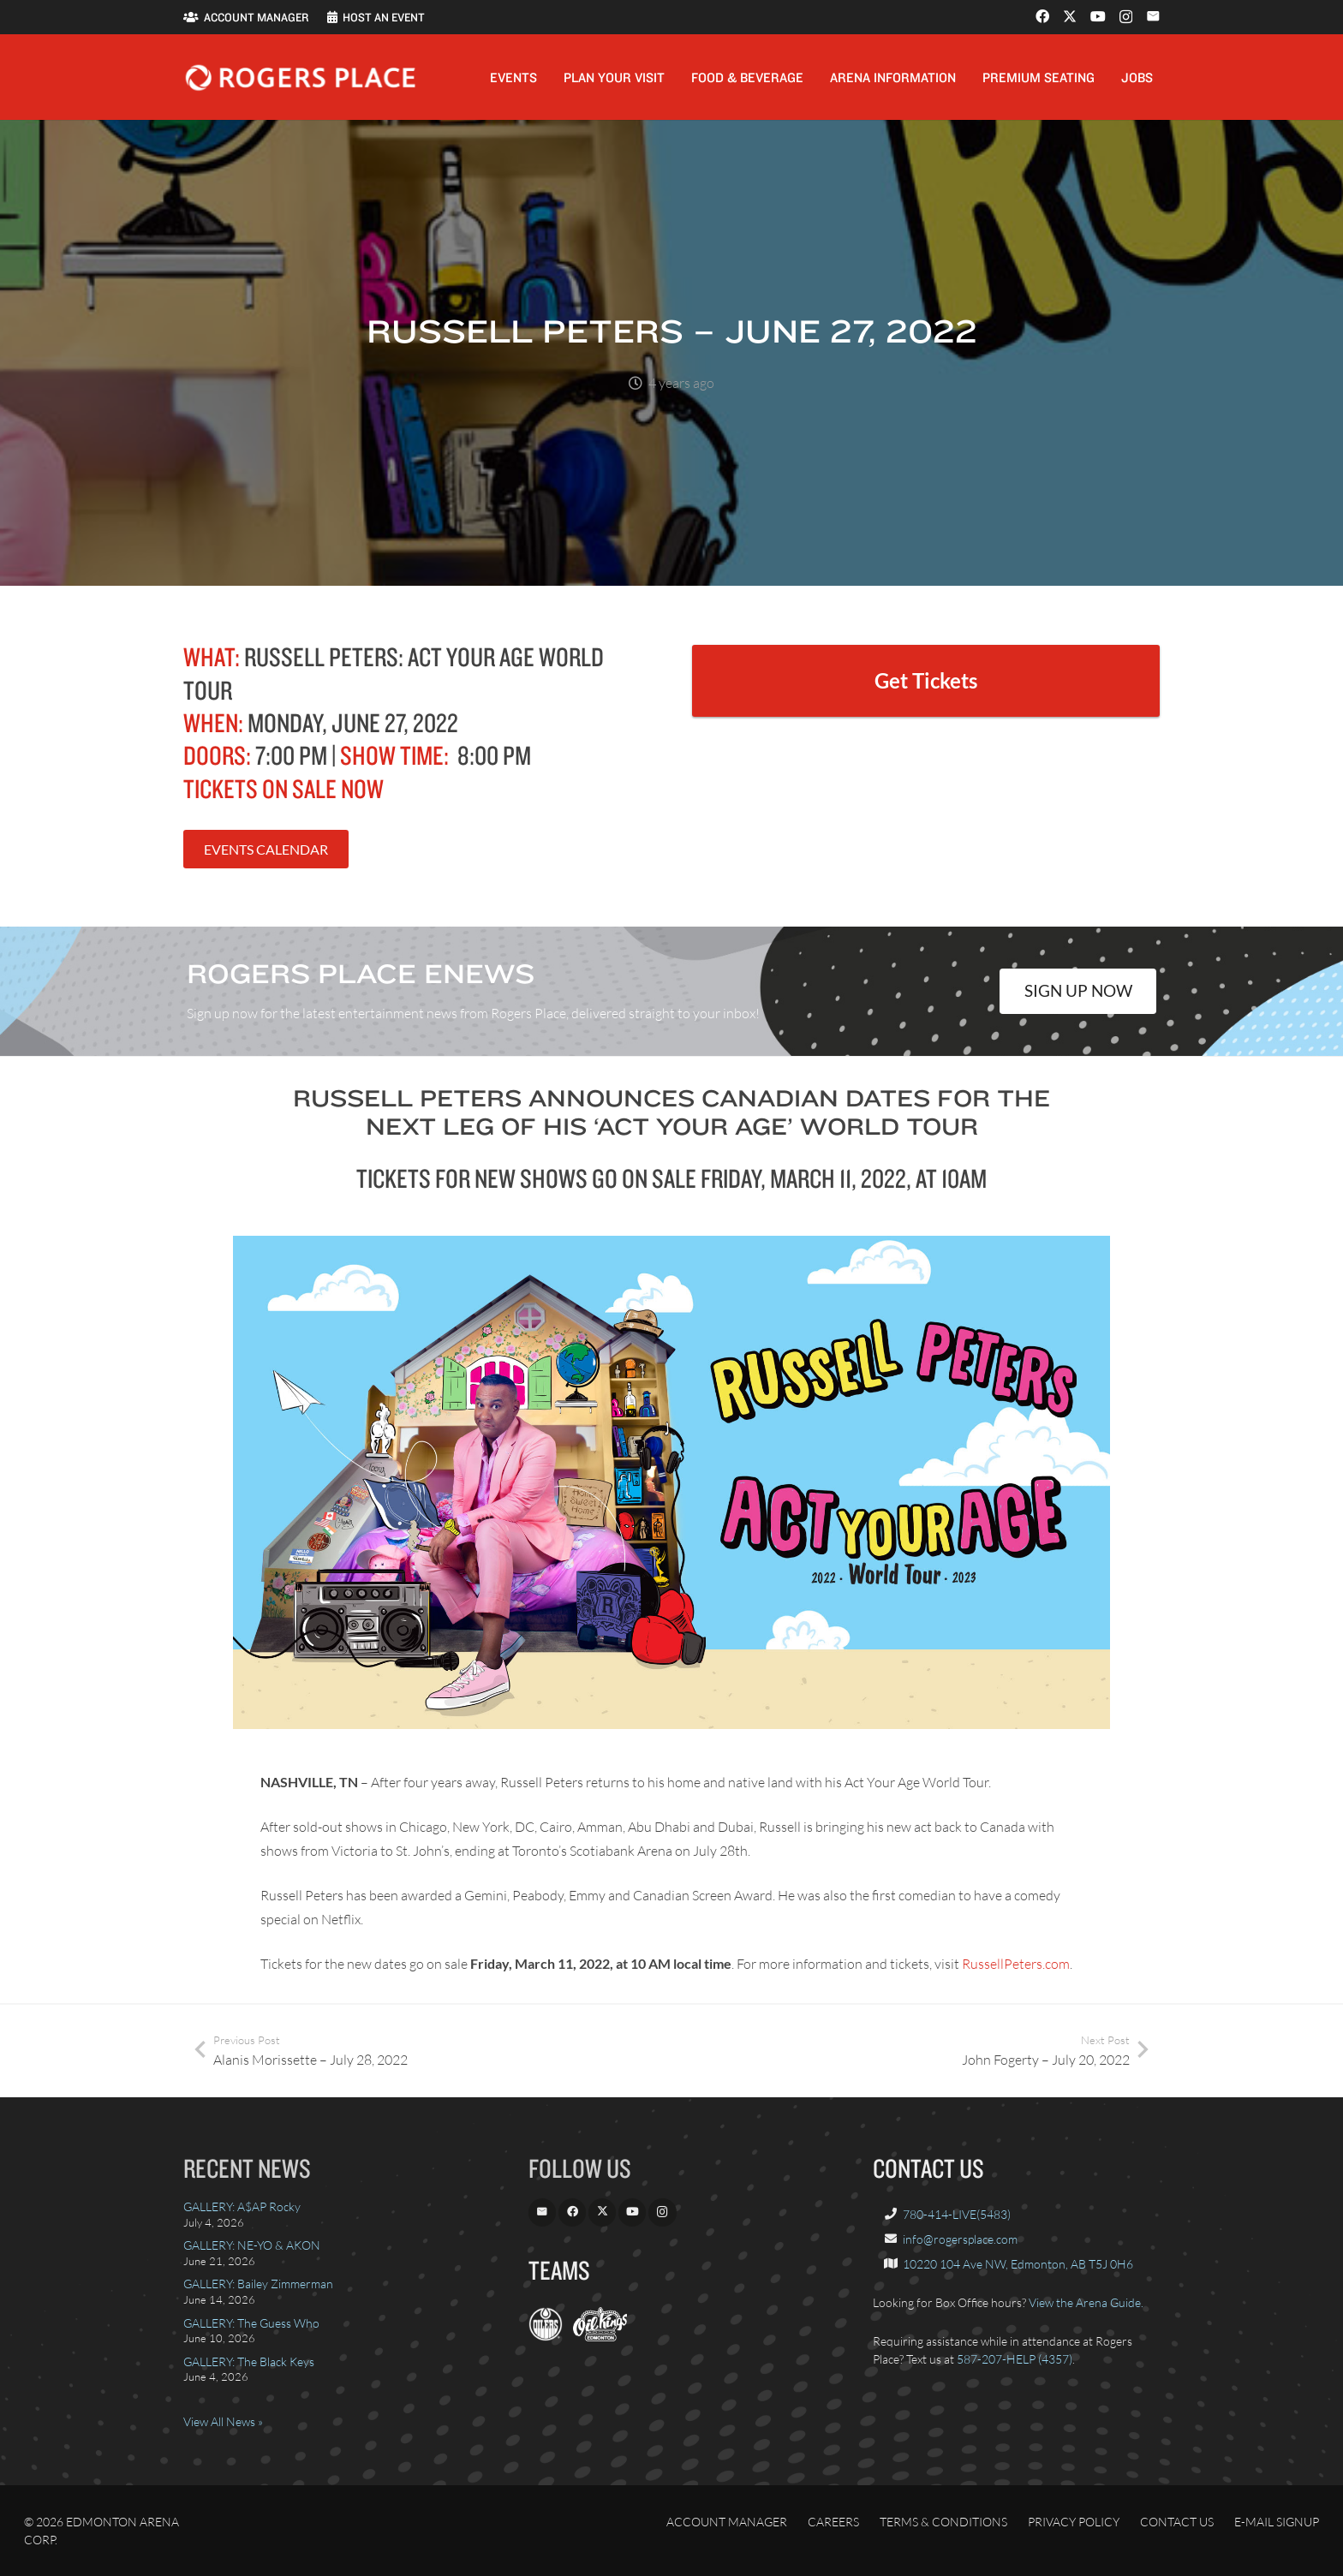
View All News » (223, 2421)
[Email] (1153, 16)
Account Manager (726, 2521)
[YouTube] (1098, 16)
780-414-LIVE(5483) (957, 2214)
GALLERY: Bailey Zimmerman (258, 2283)
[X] (1070, 16)
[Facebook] (1042, 16)
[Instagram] (1125, 17)
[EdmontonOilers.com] (545, 2336)
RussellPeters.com (1016, 1963)
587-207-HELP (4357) (1014, 2359)
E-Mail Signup (1276, 2521)
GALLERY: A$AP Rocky (242, 2206)
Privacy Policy (1073, 2521)
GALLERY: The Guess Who (251, 2323)
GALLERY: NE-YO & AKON (251, 2245)
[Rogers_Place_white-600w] (300, 77)
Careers (833, 2521)
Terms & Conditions (943, 2521)
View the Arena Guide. (1086, 2302)
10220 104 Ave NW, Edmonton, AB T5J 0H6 (1018, 2264)
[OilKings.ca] (600, 2336)
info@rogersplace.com (960, 2239)
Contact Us (1177, 2521)
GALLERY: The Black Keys (248, 2361)
